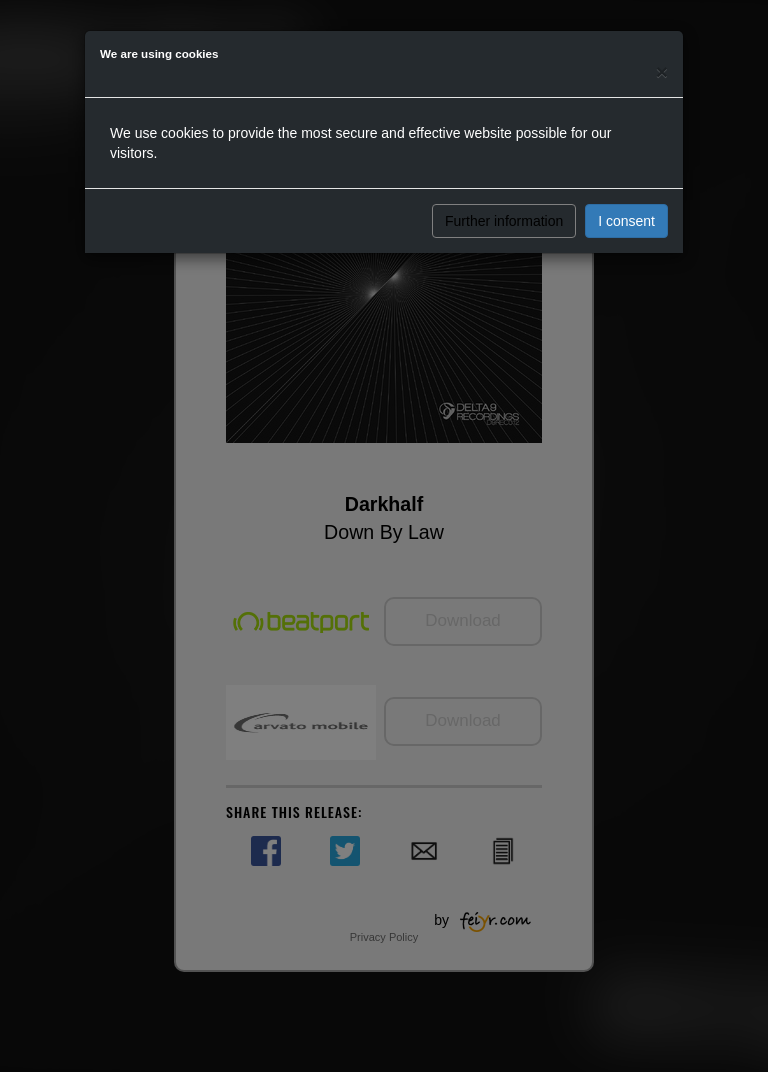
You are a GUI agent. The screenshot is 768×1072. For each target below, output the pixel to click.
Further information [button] (504, 221)
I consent (626, 221)
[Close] (662, 71)
